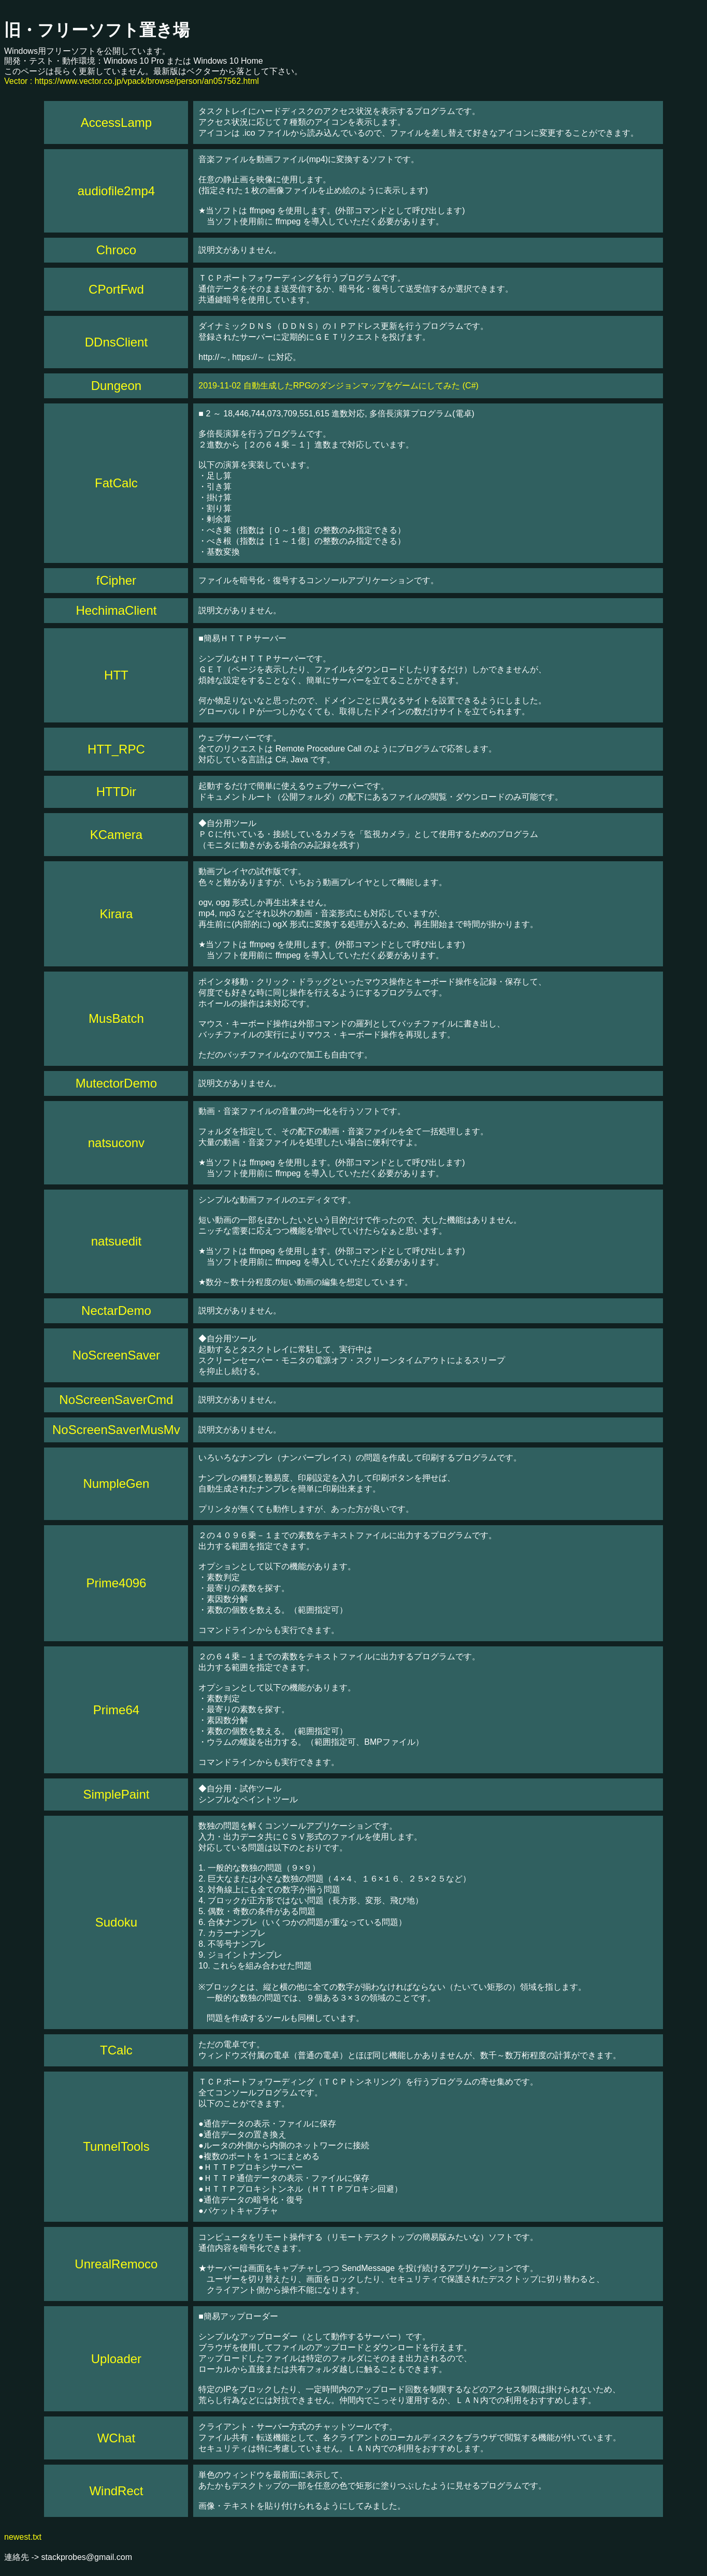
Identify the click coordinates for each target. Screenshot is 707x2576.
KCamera (116, 835)
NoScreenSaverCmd (116, 1400)
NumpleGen (116, 1483)
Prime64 (116, 1710)
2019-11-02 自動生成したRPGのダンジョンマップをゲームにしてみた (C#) (338, 385)
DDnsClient (116, 342)
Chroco (116, 250)
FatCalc (116, 483)
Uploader (116, 2359)
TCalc (116, 2050)
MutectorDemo (116, 1083)
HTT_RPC (116, 749)
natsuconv (116, 1143)
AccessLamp (116, 122)
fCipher (116, 580)
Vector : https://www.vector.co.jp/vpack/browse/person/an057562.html (131, 81)
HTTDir (116, 792)
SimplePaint (116, 1794)
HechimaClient (116, 610)
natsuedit (116, 1241)
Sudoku (116, 1922)
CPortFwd (116, 289)
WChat (116, 2438)
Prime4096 (116, 1583)
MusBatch (116, 1018)
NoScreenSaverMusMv (116, 1430)
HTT (116, 675)
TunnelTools (116, 2146)
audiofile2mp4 (116, 191)
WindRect (116, 2491)
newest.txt (22, 2536)
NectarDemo (116, 1311)
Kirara (116, 914)
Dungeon (116, 386)
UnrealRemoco (116, 2264)
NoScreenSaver (116, 1355)
